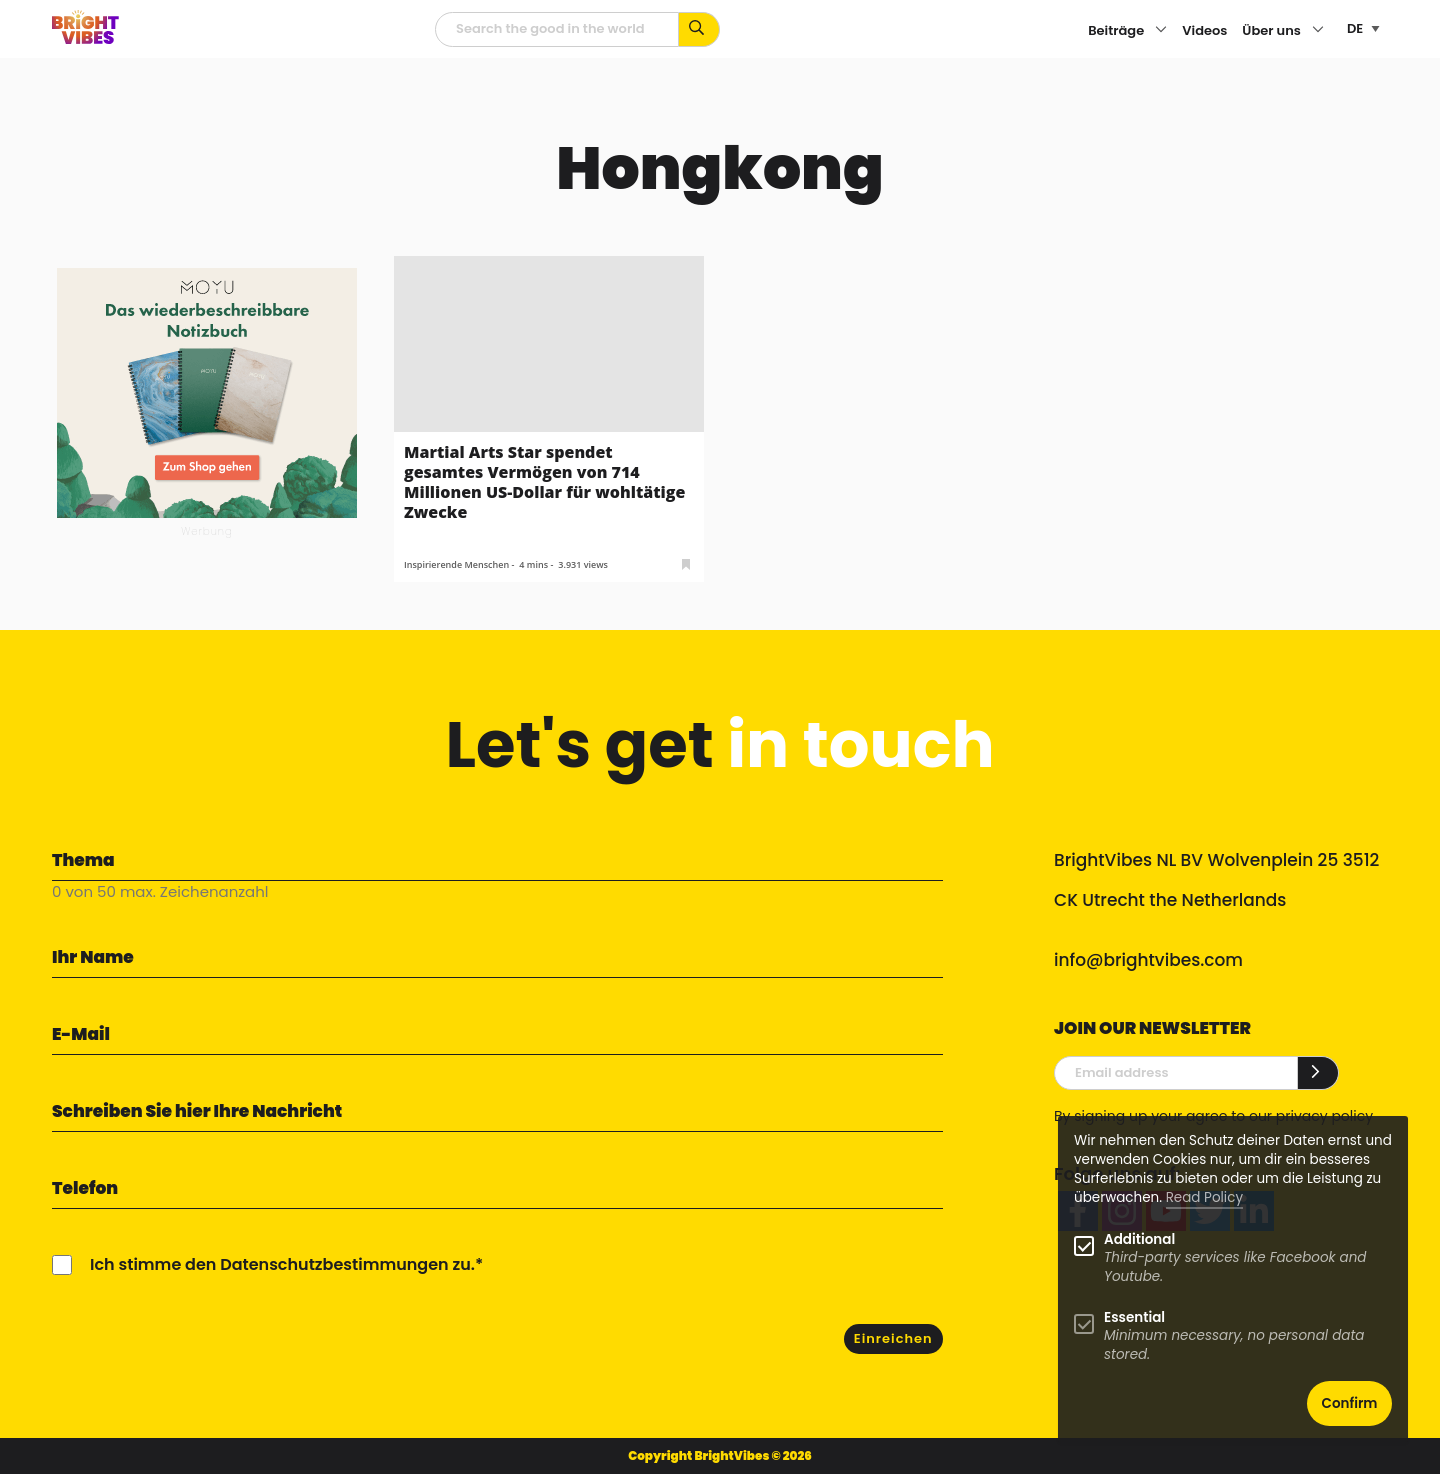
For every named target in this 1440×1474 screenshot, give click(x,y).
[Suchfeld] (557, 29)
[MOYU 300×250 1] (207, 391)
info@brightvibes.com (1148, 960)
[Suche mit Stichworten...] (699, 29)
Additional (1139, 1239)
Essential (1134, 1317)
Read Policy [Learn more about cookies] (1204, 1197)
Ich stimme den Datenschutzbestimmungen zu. (282, 1264)
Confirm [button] (1350, 1403)
